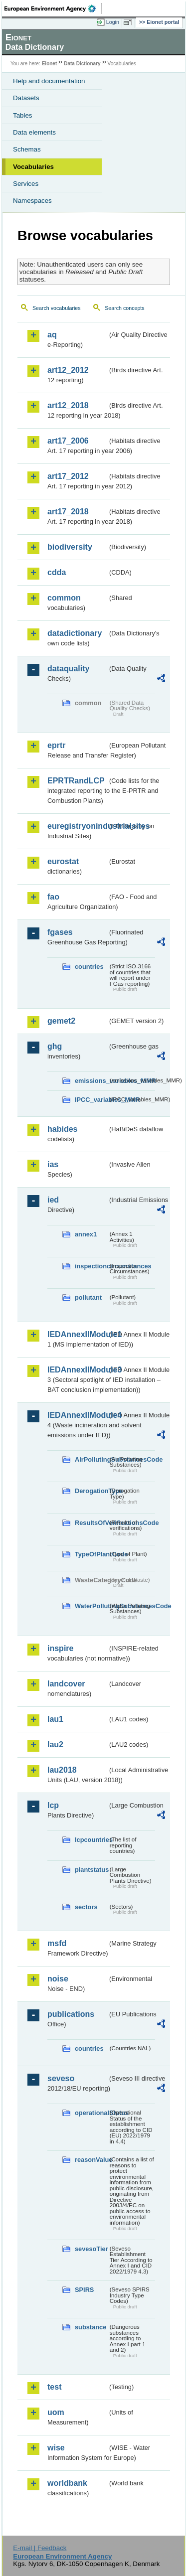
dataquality (68, 668)
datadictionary (74, 633)
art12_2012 (68, 370)
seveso (60, 2078)
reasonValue (91, 2159)
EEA (53, 8)
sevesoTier (91, 2249)
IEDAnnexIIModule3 (77, 1369)
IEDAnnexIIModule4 (77, 1415)
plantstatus (91, 1869)
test (54, 2387)
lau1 (55, 1719)
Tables (22, 115)
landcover (66, 1683)
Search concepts (124, 308)
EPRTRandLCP (76, 780)
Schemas (27, 149)
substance (90, 2327)
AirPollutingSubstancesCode (91, 1459)
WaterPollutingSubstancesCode (91, 1606)
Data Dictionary (82, 63)
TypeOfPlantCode (91, 1554)
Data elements (34, 132)
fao (53, 897)
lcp (53, 1805)
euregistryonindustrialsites (77, 826)
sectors (86, 1907)
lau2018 (62, 1770)
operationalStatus (91, 2113)
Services (25, 183)
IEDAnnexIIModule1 (77, 1334)
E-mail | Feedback (39, 2548)
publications (70, 2014)
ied (53, 1200)
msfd (56, 1943)
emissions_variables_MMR (91, 1080)
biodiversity (69, 547)
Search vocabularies (56, 308)
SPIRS (84, 2289)
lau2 (55, 1744)
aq (52, 334)
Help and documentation (49, 81)
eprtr (56, 745)
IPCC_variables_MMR (91, 1099)
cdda (56, 572)
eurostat (63, 861)
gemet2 (61, 1021)
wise (56, 2447)
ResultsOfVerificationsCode (91, 1522)
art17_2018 (68, 511)
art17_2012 (68, 476)
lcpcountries (91, 1839)
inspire (60, 1648)
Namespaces (32, 200)
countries (89, 966)
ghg (54, 1046)
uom (55, 2412)
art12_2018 (68, 405)
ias (52, 1164)
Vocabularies (33, 166)
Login (112, 22)
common (64, 598)
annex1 (86, 1234)
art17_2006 (68, 441)
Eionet (49, 63)
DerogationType (91, 1491)
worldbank (67, 2483)
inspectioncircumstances (91, 1266)
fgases (60, 932)
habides (62, 1129)
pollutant (88, 1297)
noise (57, 1978)
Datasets (26, 98)
